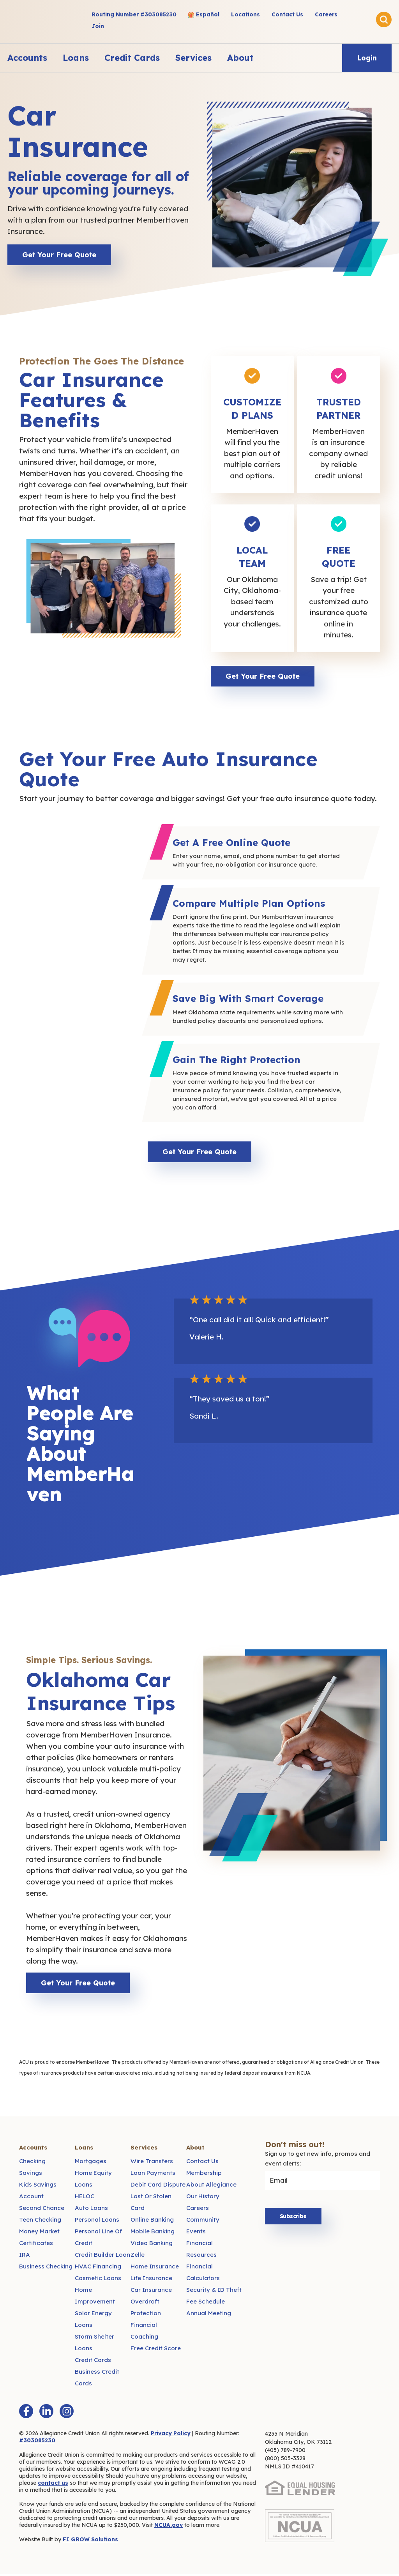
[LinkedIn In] (46, 2413)
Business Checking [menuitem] (45, 2268)
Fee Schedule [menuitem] (205, 2303)
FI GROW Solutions (90, 2541)
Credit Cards (132, 57)
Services (193, 57)
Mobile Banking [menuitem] (153, 2233)
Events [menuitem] (196, 2233)
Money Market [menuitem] (39, 2233)
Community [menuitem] (202, 2221)
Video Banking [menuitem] (152, 2245)
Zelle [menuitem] (138, 2256)
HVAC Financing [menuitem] (98, 2268)
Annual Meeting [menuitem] (208, 2315)
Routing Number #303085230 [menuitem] (134, 14)
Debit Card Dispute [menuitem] (158, 2186)
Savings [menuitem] (30, 2174)
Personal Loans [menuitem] (97, 2221)
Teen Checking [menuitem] (40, 2221)
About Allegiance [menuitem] (211, 2186)
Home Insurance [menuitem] (155, 2268)
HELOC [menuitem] (84, 2198)
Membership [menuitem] (204, 2174)
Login (367, 57)
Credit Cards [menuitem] (93, 2361)
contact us (53, 2484)
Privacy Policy (171, 2435)
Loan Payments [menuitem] (153, 2174)
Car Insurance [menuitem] (151, 2291)
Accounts (27, 57)
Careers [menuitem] (326, 14)
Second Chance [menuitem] (41, 2209)
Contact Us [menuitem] (287, 14)
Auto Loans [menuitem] (91, 2209)
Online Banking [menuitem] (152, 2221)
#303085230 (37, 2442)
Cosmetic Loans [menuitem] (98, 2280)
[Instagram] (67, 2413)
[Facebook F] (26, 2413)
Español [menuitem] (207, 14)
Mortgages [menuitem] (90, 2163)
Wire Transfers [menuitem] (152, 2163)
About (240, 57)
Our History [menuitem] (202, 2198)
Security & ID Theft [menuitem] (214, 2291)
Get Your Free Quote (59, 254)
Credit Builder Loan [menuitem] (102, 2256)
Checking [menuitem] (32, 2163)
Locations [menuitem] (245, 14)
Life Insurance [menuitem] (151, 2280)
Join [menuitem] (98, 26)
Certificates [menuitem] (36, 2245)
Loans (76, 57)
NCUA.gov (168, 2526)
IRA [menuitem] (24, 2256)
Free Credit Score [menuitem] (156, 2350)
